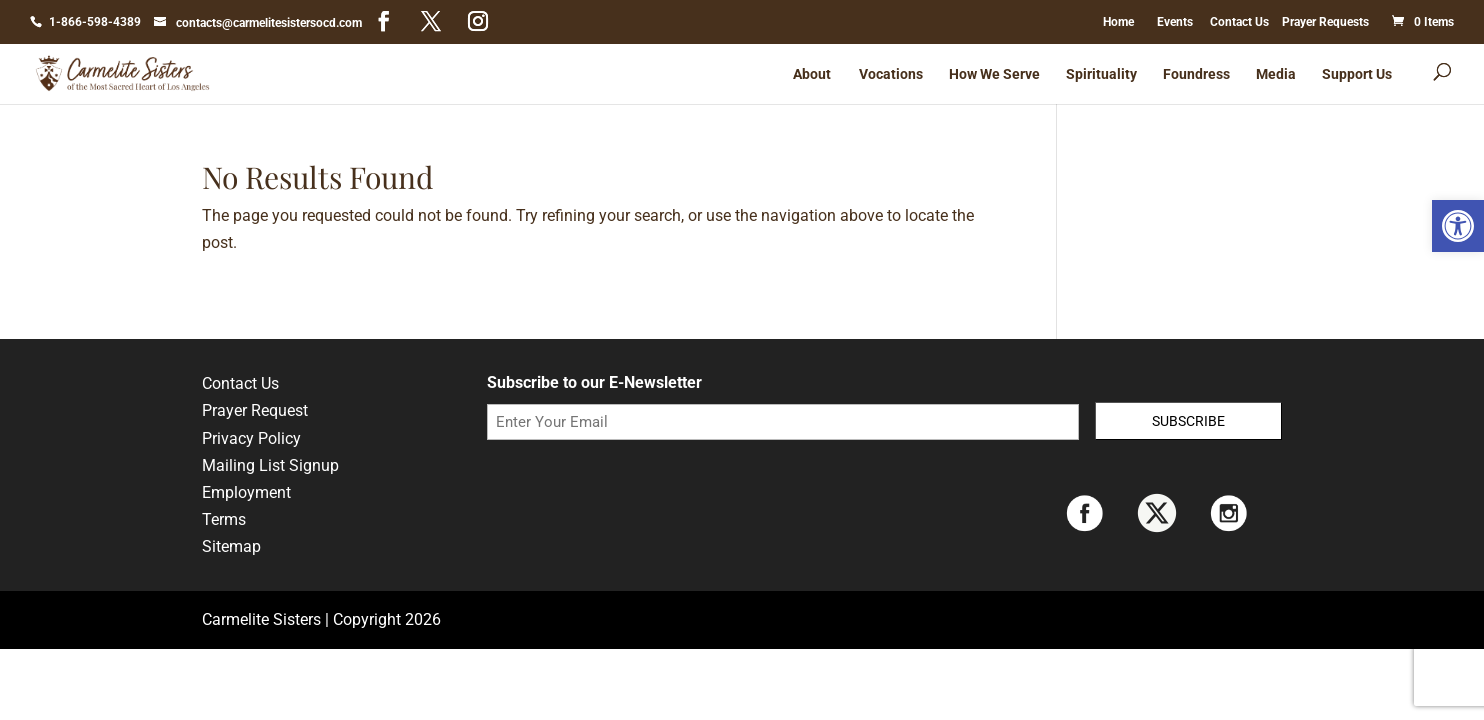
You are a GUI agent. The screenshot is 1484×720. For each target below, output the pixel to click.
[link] (1458, 226)
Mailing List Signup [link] (270, 465)
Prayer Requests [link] (1325, 22)
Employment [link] (246, 492)
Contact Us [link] (1239, 22)
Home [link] (1118, 22)
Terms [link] (224, 519)
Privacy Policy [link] (251, 438)
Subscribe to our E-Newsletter (594, 382)
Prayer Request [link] (255, 410)
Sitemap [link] (231, 546)
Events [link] (1175, 22)
